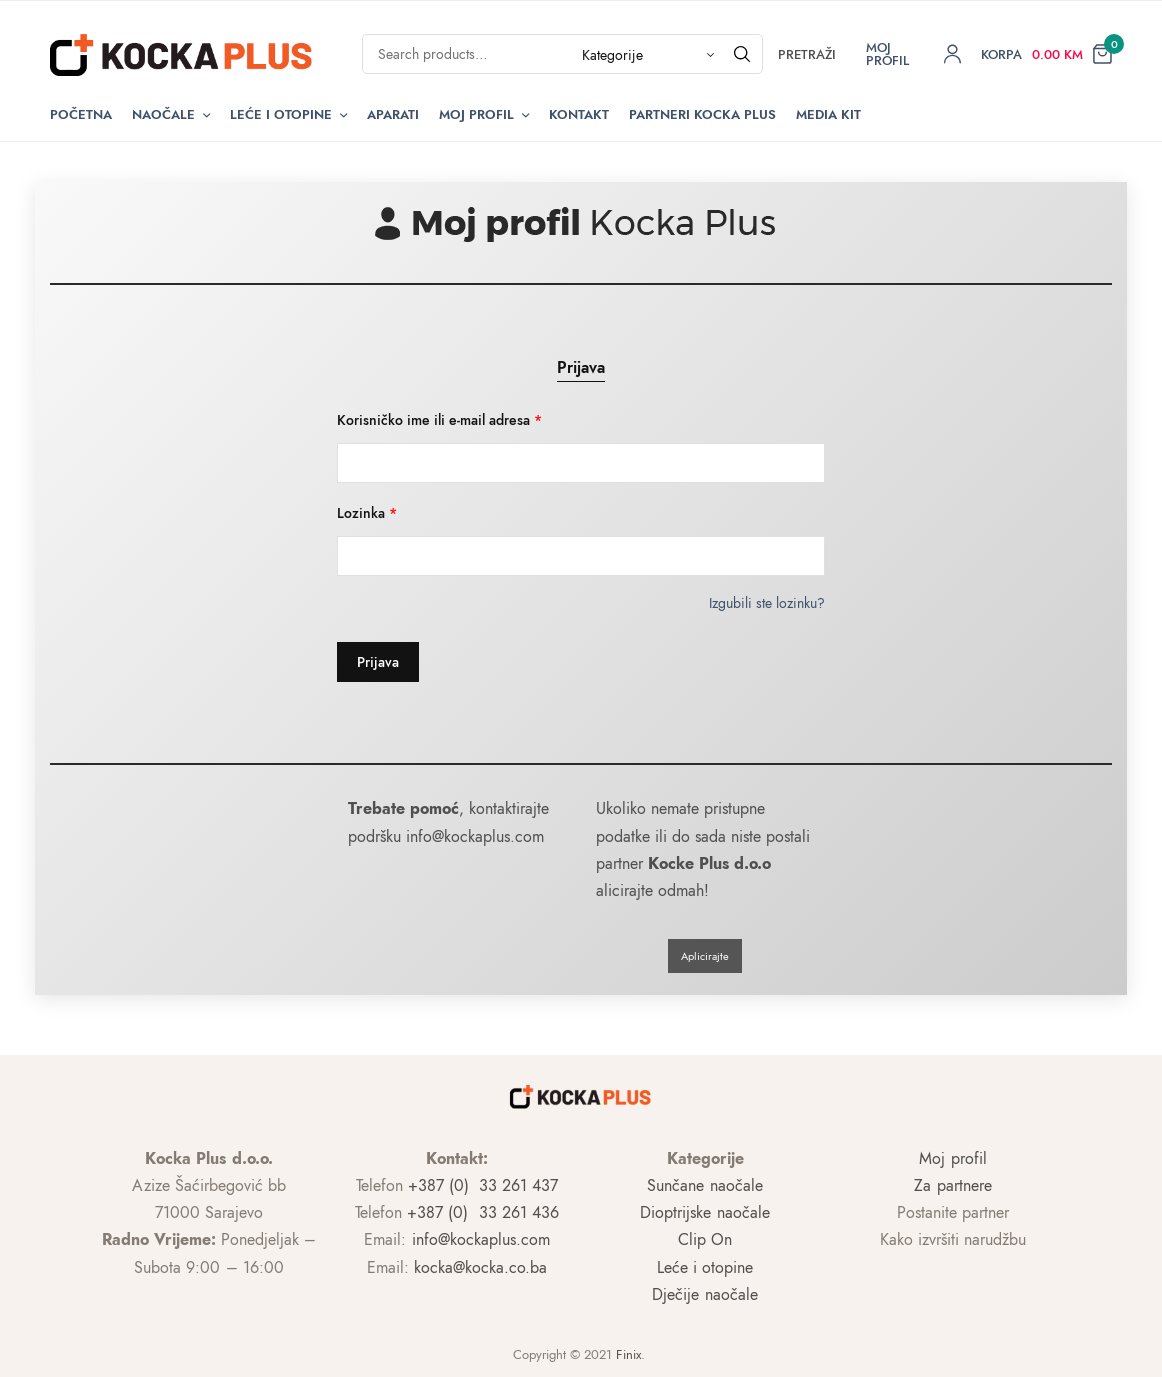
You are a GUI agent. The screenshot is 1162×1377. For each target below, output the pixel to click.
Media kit (828, 114)
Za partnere (952, 1185)
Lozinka (367, 513)
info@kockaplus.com (481, 1239)
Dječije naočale (704, 1294)
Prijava (581, 367)
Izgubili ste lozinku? (767, 603)
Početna (81, 114)
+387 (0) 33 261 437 (483, 1185)
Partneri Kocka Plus (702, 114)
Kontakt (579, 114)
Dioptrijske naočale (704, 1212)
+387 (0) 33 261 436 (482, 1212)
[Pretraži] (742, 54)
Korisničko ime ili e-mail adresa (439, 420)
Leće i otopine (281, 114)
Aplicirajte (705, 956)
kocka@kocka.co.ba (480, 1267)
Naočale (163, 114)
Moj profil (952, 1158)
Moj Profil (476, 114)
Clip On (705, 1239)
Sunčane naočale (704, 1185)
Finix (628, 1354)
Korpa (1001, 54)
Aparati (393, 114)
